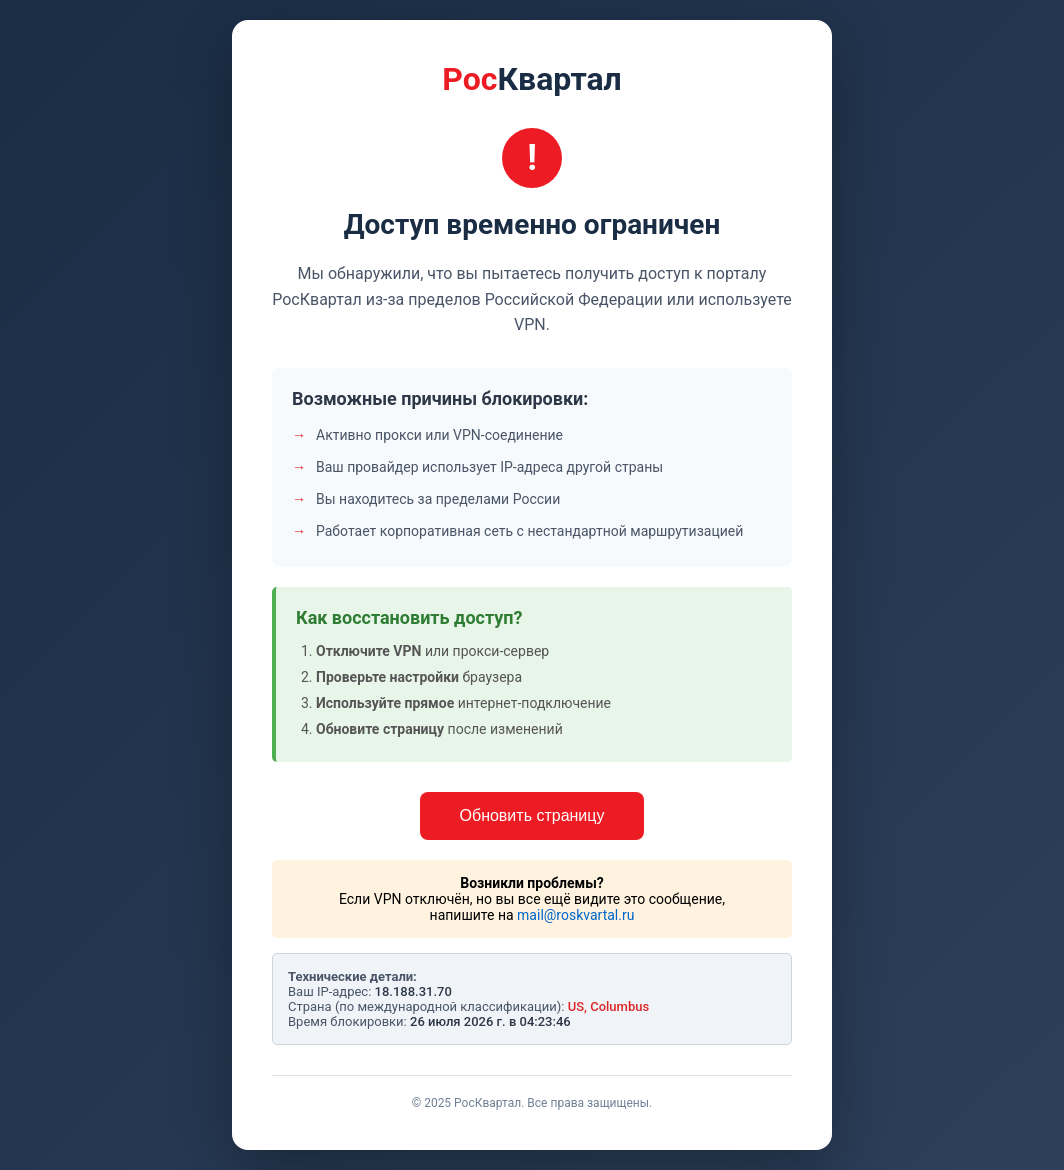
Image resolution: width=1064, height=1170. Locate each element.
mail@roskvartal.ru (575, 915)
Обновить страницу (532, 815)
